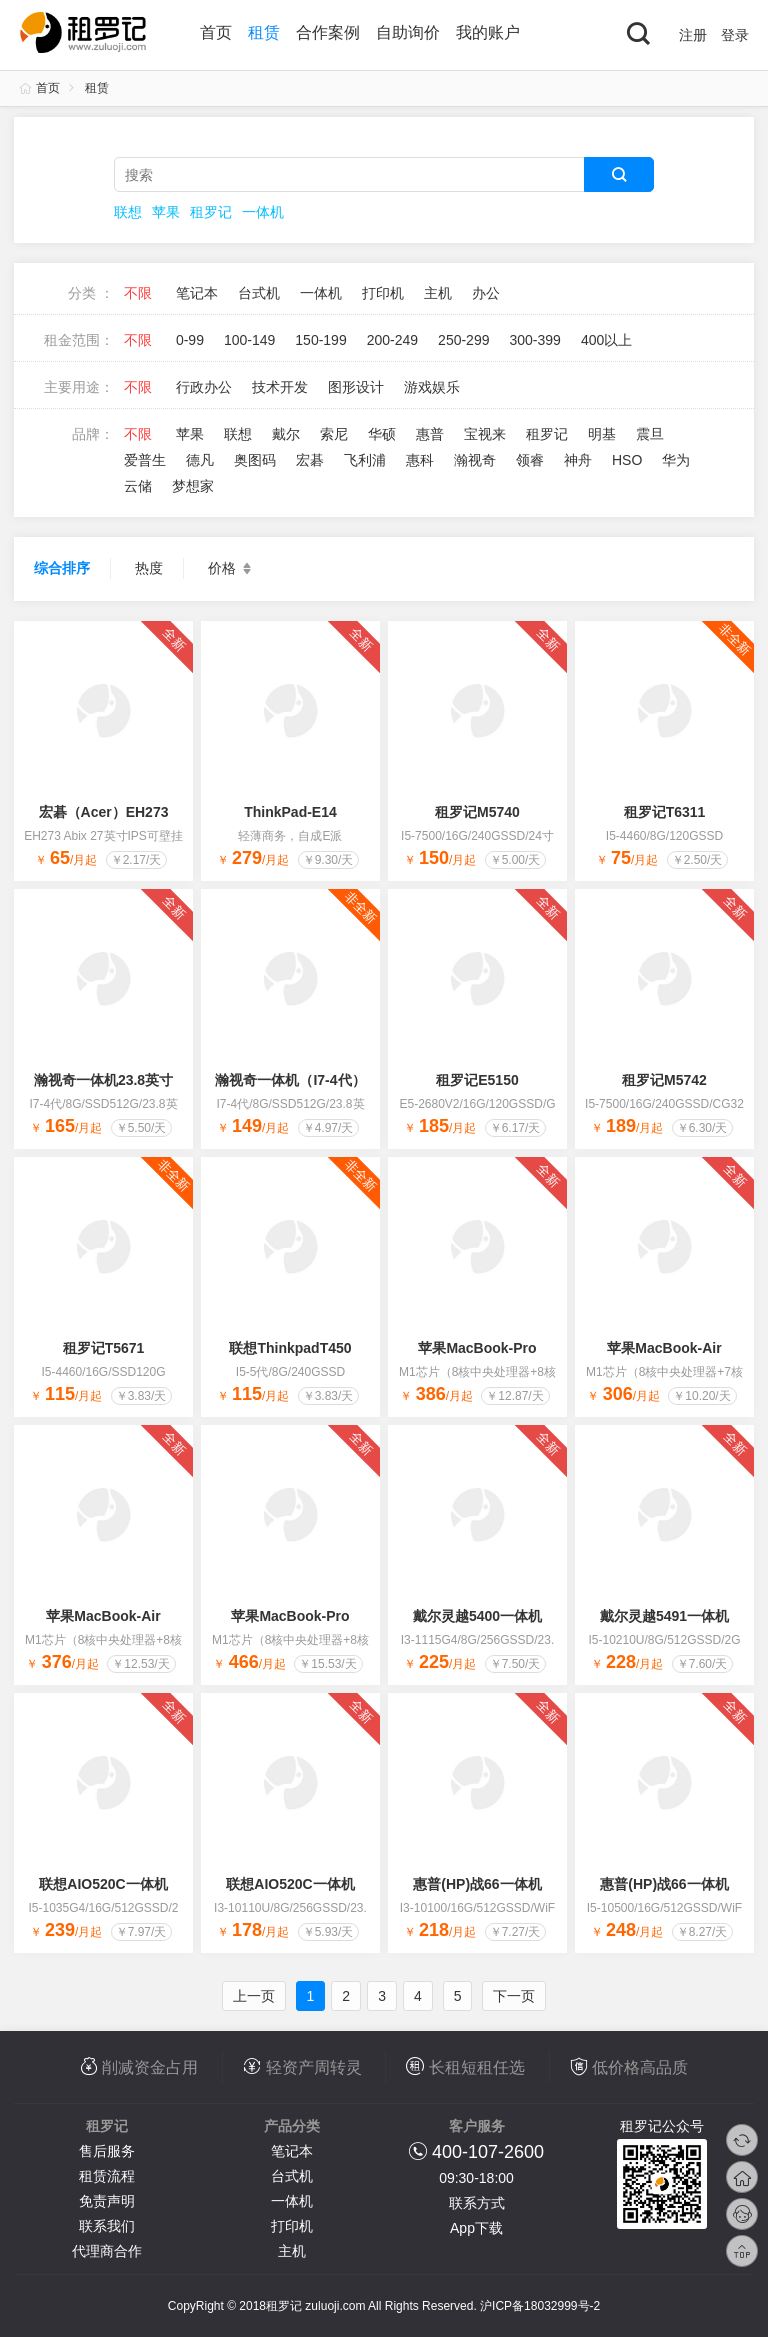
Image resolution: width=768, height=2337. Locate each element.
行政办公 (204, 387)
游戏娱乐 (432, 387)
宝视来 (485, 434)
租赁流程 (107, 2176)
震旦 (650, 434)
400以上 (606, 340)
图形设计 (356, 387)
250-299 (463, 340)
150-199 (320, 340)
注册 (693, 35)
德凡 (200, 460)
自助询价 (408, 32)
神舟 (578, 460)
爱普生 (145, 460)
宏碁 (310, 460)
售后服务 (107, 2151)
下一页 (514, 1996)
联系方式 (477, 2203)
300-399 (534, 340)
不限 (138, 293)
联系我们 (107, 2226)
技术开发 (280, 387)
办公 (486, 293)
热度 (149, 568)
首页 (216, 32)
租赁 (264, 32)
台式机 (259, 293)
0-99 (190, 340)
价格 (231, 569)
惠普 (430, 434)
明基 (602, 434)
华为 (676, 460)
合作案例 (328, 32)
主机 (438, 293)
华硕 (382, 434)
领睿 (530, 460)
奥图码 (255, 460)
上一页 (254, 1996)
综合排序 (62, 568)
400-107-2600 (488, 2152)
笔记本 (197, 293)
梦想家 (193, 486)
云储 (138, 486)
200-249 (392, 340)
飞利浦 (365, 460)
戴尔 (286, 434)
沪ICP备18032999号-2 (540, 2306)
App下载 (476, 2228)
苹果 (166, 212)
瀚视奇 (475, 460)
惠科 (420, 460)
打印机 (383, 293)
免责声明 (107, 2201)
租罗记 (211, 212)
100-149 (249, 340)
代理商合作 (107, 2251)
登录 (735, 35)
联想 (128, 212)
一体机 (263, 212)
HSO (627, 460)
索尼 (334, 434)
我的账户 (488, 32)
